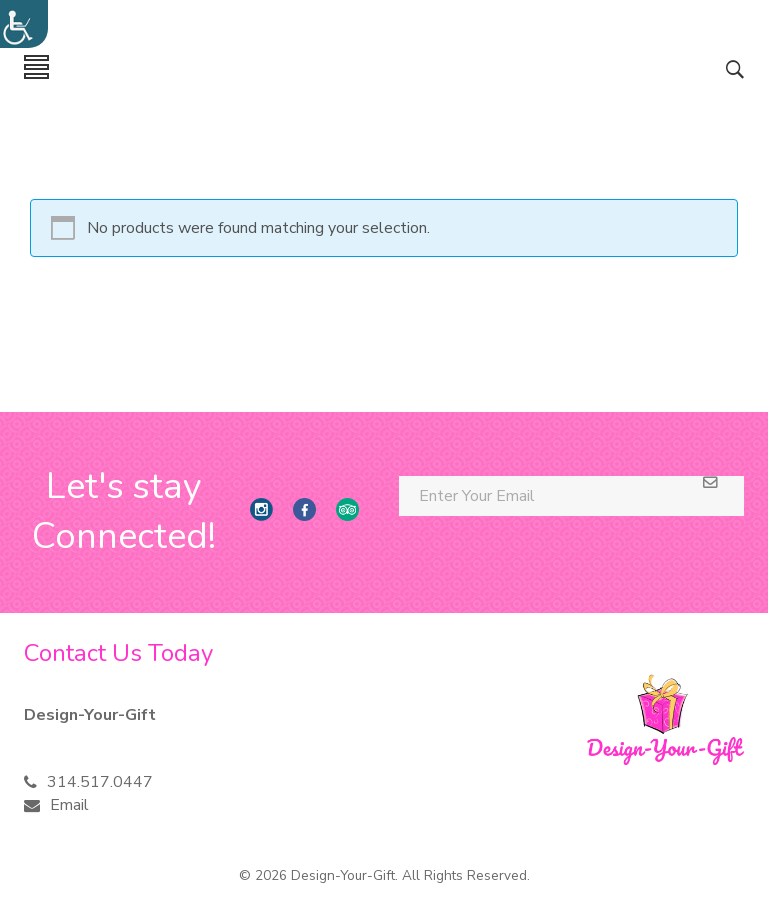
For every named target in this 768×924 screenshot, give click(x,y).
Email (69, 805)
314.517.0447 (100, 782)
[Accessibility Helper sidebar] (24, 24)
